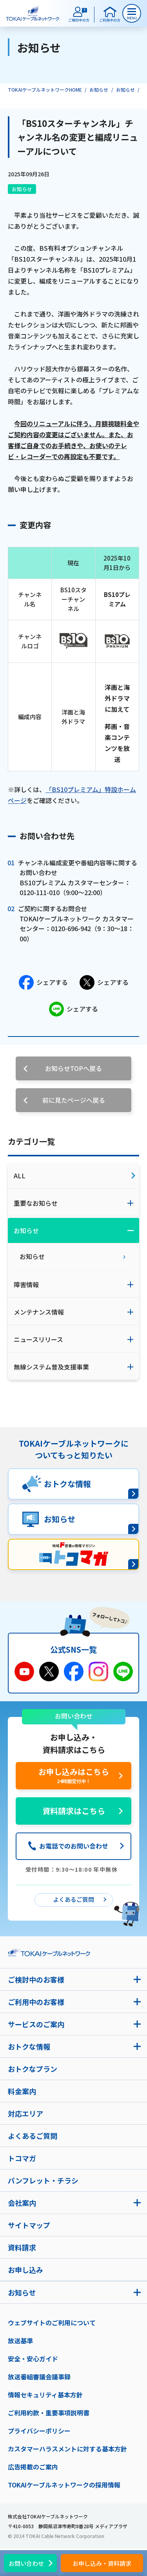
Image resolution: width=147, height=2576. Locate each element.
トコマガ (22, 2158)
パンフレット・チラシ (43, 2180)
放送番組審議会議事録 (39, 2376)
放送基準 (20, 2340)
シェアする (43, 982)
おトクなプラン (32, 2069)
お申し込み (25, 2270)
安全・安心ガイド (33, 2358)
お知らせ (98, 89)
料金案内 (22, 2091)
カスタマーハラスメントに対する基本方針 (67, 2449)
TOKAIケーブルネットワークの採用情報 (64, 2485)
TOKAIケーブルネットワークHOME (45, 89)
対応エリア (25, 2113)
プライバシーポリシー (39, 2431)
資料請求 (22, 2247)
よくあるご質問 (32, 2136)
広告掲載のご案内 (33, 2467)
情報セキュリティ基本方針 (45, 2394)
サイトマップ (29, 2225)
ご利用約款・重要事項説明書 (48, 2413)
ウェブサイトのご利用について (52, 2322)
